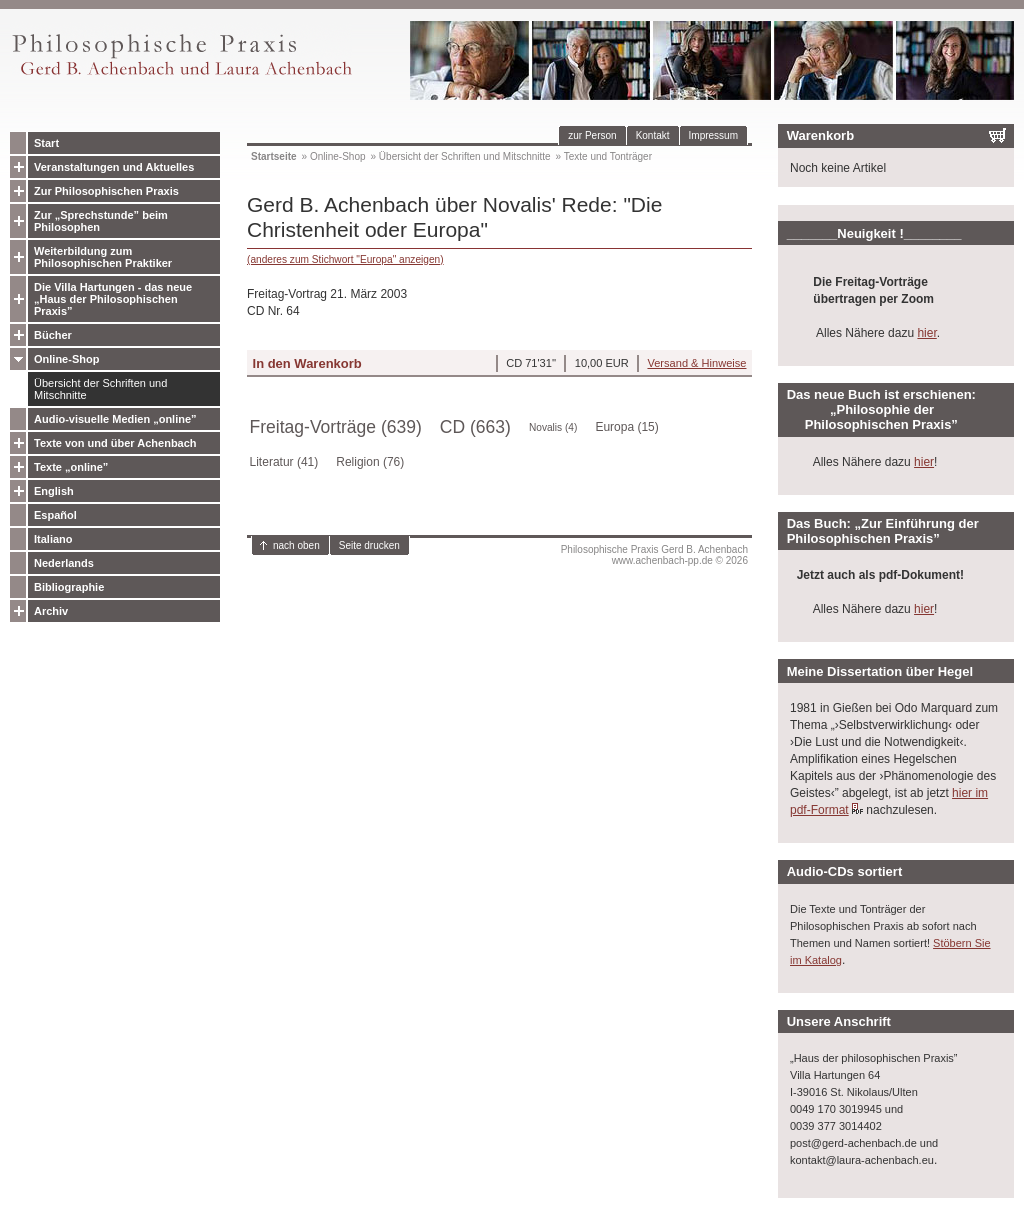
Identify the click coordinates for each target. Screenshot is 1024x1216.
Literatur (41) (284, 462)
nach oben (296, 545)
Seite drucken (369, 545)
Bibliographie (69, 587)
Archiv (51, 611)
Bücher (53, 335)
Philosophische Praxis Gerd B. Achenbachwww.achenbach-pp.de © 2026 (654, 555)
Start (46, 143)
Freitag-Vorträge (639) (336, 427)
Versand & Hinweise (696, 363)
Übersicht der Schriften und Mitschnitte (100, 389)
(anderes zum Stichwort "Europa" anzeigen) (345, 259)
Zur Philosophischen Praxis (106, 191)
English (54, 491)
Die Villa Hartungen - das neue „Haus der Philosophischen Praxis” (113, 299)
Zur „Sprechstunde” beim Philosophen (101, 221)
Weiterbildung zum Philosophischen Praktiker (103, 257)
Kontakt (653, 135)
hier (926, 333)
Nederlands (64, 563)
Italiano (53, 539)
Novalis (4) (553, 427)
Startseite (274, 156)
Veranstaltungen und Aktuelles (114, 167)
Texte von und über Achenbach (115, 443)
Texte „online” (71, 467)
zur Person (592, 135)
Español (55, 515)
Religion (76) (370, 462)
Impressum (713, 135)
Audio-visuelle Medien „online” (115, 419)
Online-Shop (66, 359)
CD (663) (475, 427)
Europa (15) (626, 427)
